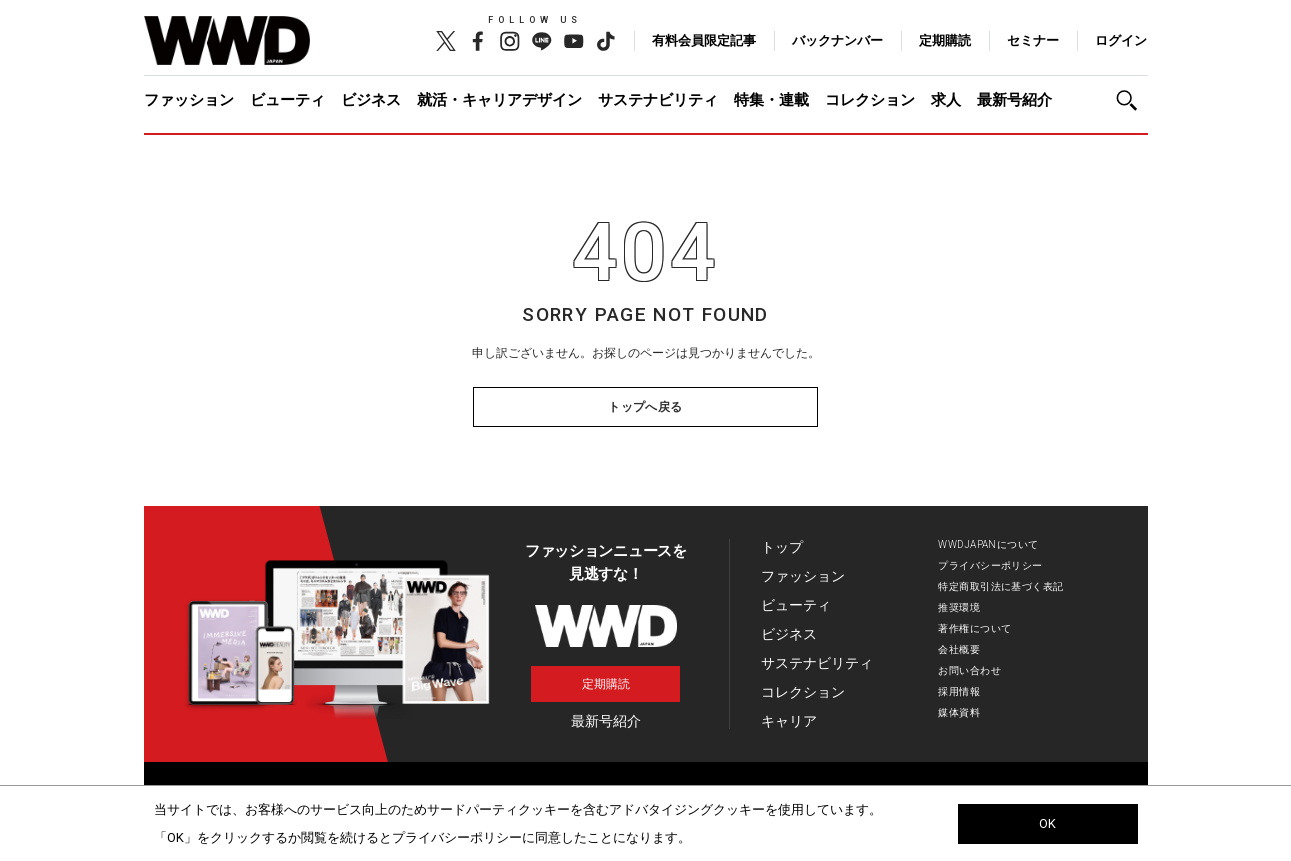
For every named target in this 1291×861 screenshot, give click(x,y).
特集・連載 (771, 100)
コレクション (870, 100)
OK (1047, 823)
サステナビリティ (658, 100)
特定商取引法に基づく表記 (1000, 586)
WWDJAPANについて (988, 544)
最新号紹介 (1014, 100)
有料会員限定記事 (704, 40)
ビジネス (371, 100)
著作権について (974, 628)
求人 (946, 100)
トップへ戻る (645, 407)
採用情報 (959, 691)
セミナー (1033, 40)
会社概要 (959, 649)
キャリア (789, 721)
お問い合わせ (969, 670)
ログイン (1121, 40)
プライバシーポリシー (990, 565)
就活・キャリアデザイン (499, 100)
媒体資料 (959, 712)
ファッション (189, 100)
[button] (1132, 100)
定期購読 (945, 40)
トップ (782, 547)
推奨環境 (959, 607)
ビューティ (287, 100)
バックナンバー (837, 40)
